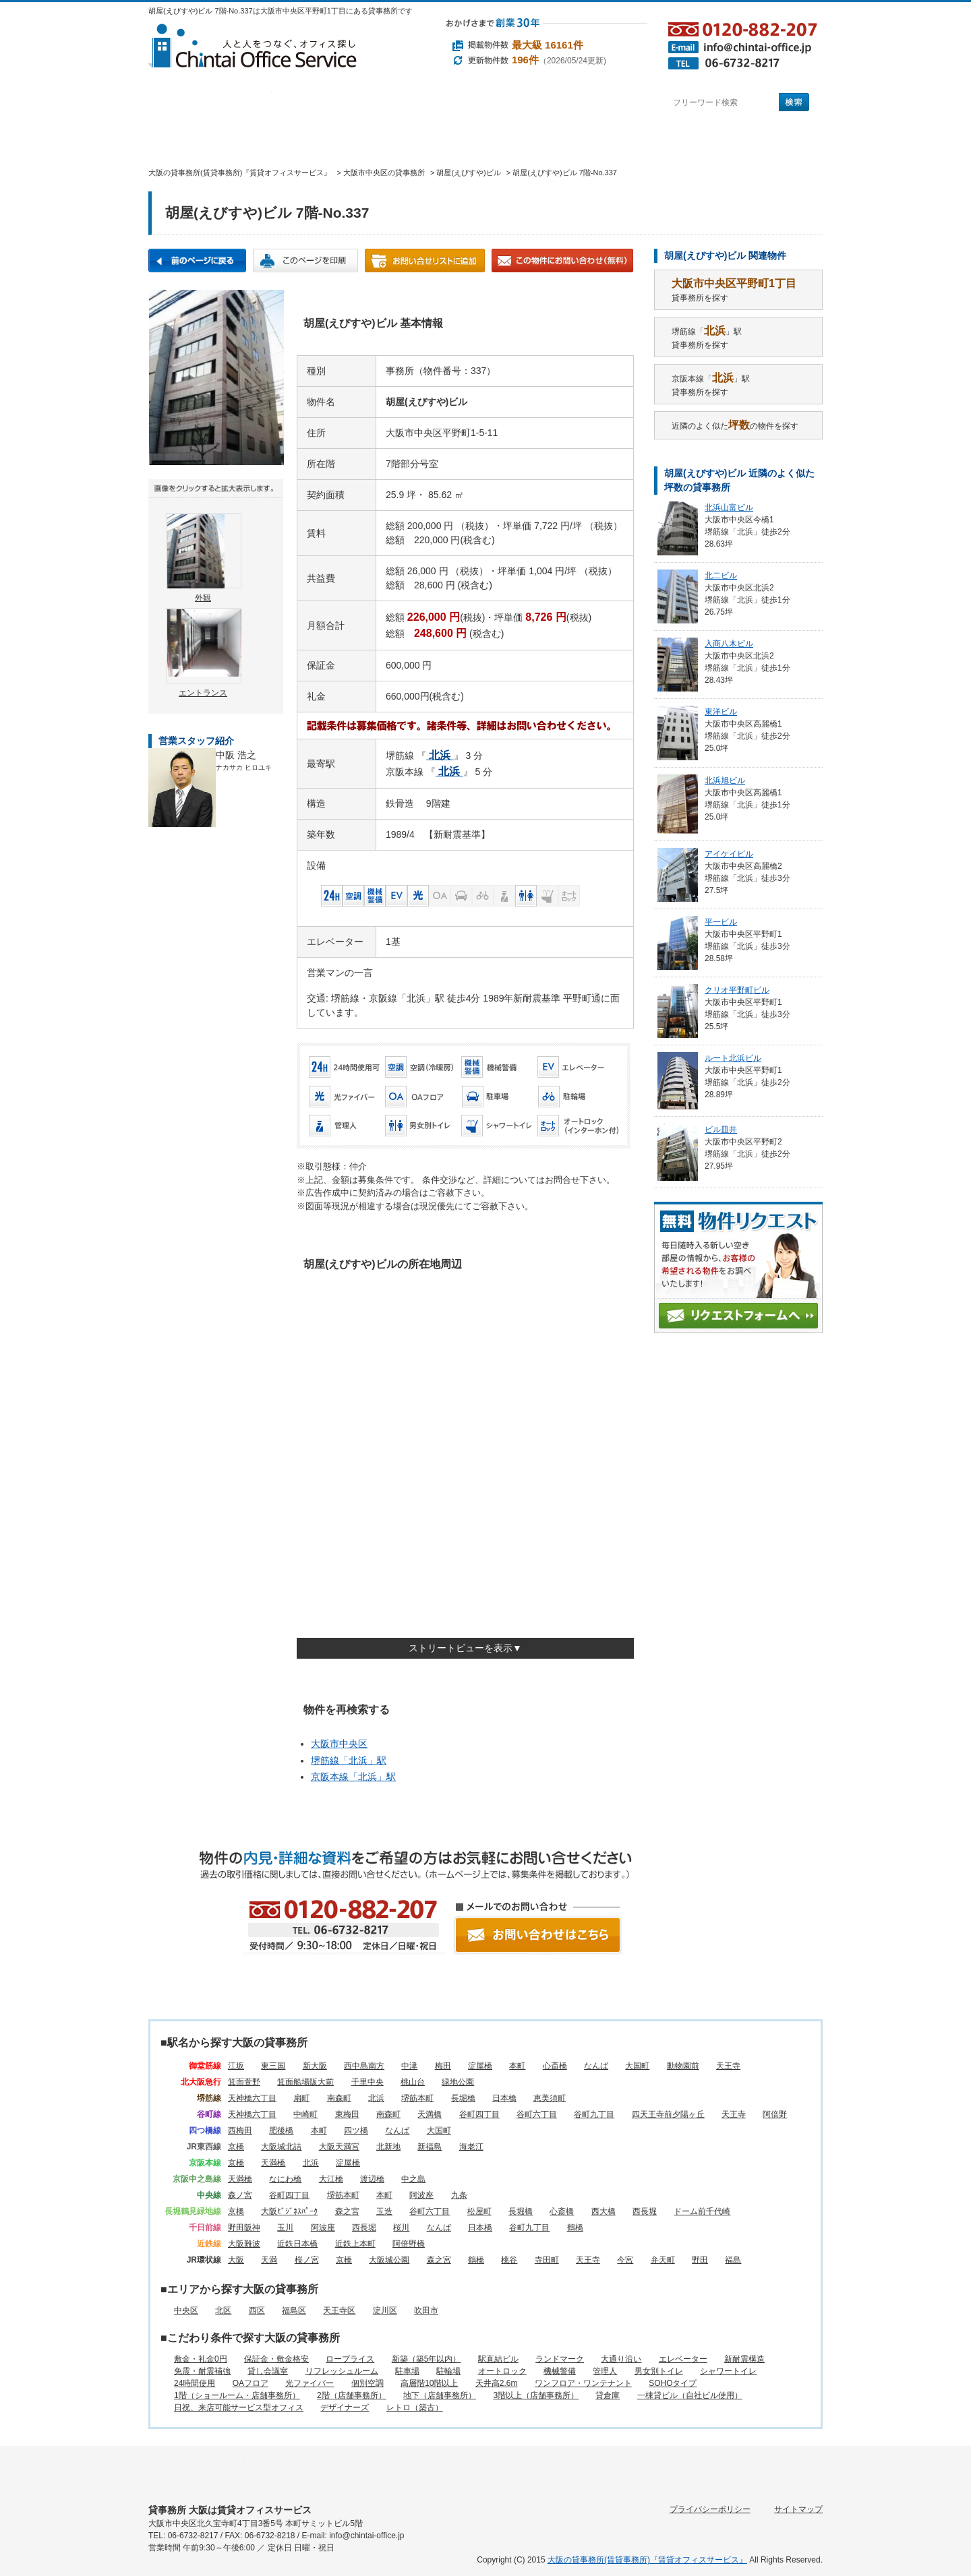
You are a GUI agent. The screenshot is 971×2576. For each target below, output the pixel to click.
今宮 (625, 2260)
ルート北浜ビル (733, 1058)
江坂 (236, 2066)
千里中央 (367, 2082)
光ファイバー (309, 2383)
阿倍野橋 (408, 2243)
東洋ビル (721, 711)
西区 (257, 2310)
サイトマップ (798, 2509)
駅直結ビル (498, 2359)
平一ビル (721, 922)
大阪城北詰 (281, 2146)
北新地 (388, 2146)
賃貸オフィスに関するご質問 (493, 138)
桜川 (401, 2227)
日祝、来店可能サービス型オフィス (238, 2407)
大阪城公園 (389, 2260)
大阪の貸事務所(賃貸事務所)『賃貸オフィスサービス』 (647, 2560)
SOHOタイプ (673, 2383)
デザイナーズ (344, 2407)
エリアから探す (333, 103)
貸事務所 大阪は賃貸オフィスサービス (230, 2510)
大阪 (236, 2260)
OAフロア (250, 2383)
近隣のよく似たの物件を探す (735, 425)
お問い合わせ (773, 138)
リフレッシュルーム (341, 2371)
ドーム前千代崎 (702, 2211)
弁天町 (663, 2260)
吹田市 (426, 2310)
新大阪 (315, 2066)
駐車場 (407, 2371)
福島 (733, 2260)
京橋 (236, 2146)
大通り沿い (621, 2359)
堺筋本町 (417, 2098)
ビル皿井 (721, 1129)
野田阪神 (244, 2227)
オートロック (502, 2371)
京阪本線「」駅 (353, 1776)
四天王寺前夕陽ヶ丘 (668, 2114)
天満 (269, 2260)
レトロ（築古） (414, 2407)
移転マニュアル (376, 138)
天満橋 (429, 2114)
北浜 (376, 2098)
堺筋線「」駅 (348, 1760)
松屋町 (479, 2211)
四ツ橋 (356, 2130)
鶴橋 (575, 2227)
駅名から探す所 (196, 2469)
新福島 (429, 2146)
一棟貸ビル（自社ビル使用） (689, 2395)
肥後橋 (281, 2130)
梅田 (443, 2066)
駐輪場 (448, 2371)
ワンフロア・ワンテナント (583, 2383)
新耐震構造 (744, 2359)
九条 (459, 2195)
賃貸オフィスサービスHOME (189, 138)
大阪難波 (244, 2243)
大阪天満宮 (339, 2146)
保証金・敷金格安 (276, 2359)
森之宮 (347, 2211)
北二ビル (721, 575)
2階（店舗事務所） (351, 2395)
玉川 (285, 2227)
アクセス (680, 138)
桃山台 (413, 2082)
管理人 (605, 2371)
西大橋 (603, 2211)
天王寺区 (339, 2310)
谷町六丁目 (537, 2114)
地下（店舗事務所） (439, 2395)
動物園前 (683, 2066)
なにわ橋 (285, 2179)
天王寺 (728, 2066)
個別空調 (367, 2383)
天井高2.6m (496, 2383)
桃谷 (509, 2260)
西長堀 (644, 2211)
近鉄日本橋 (297, 2243)
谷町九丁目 (594, 2114)
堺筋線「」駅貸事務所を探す (707, 337)
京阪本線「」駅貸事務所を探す (711, 384)
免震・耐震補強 (202, 2371)
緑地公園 (458, 2082)
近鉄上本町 (355, 2243)
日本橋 (504, 2098)
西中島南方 (364, 2066)
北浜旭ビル (725, 780)
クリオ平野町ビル (737, 990)
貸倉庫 (607, 2395)
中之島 (413, 2179)
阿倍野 (775, 2114)
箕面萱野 (244, 2082)
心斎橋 (555, 2066)
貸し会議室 (267, 2371)
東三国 (273, 2066)
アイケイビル (729, 854)
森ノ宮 (240, 2195)
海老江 (471, 2146)
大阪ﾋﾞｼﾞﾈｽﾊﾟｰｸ (289, 2211)
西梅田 (240, 2130)
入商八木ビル (729, 643)
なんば (596, 2066)
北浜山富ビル (729, 507)
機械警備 (559, 2371)
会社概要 (593, 138)
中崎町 (305, 2114)
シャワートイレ (728, 2371)
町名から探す (578, 103)
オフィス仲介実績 (273, 138)
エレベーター (683, 2359)
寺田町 (547, 2260)
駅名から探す (210, 103)
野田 (700, 2260)
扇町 (301, 2098)
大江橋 (331, 2179)
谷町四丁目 (479, 2114)
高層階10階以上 (429, 2383)
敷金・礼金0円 (200, 2359)
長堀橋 (463, 2098)
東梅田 (347, 2114)
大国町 (637, 2066)
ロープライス (350, 2359)
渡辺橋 (372, 2179)
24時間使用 (194, 2383)
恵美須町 (549, 2098)
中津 (409, 2066)
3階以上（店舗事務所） (536, 2395)
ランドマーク (559, 2359)
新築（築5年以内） (426, 2359)
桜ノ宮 (307, 2260)
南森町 (339, 2098)
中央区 (186, 2310)
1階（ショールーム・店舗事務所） (237, 2395)
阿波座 (421, 2195)
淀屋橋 (480, 2066)
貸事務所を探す (734, 290)
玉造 (384, 2211)
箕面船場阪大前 (305, 2082)
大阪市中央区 (339, 1743)
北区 (223, 2310)
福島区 (294, 2310)
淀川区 (385, 2310)
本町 (517, 2066)
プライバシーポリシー (710, 2509)
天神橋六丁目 (252, 2098)
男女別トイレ (659, 2371)
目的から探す (455, 103)
